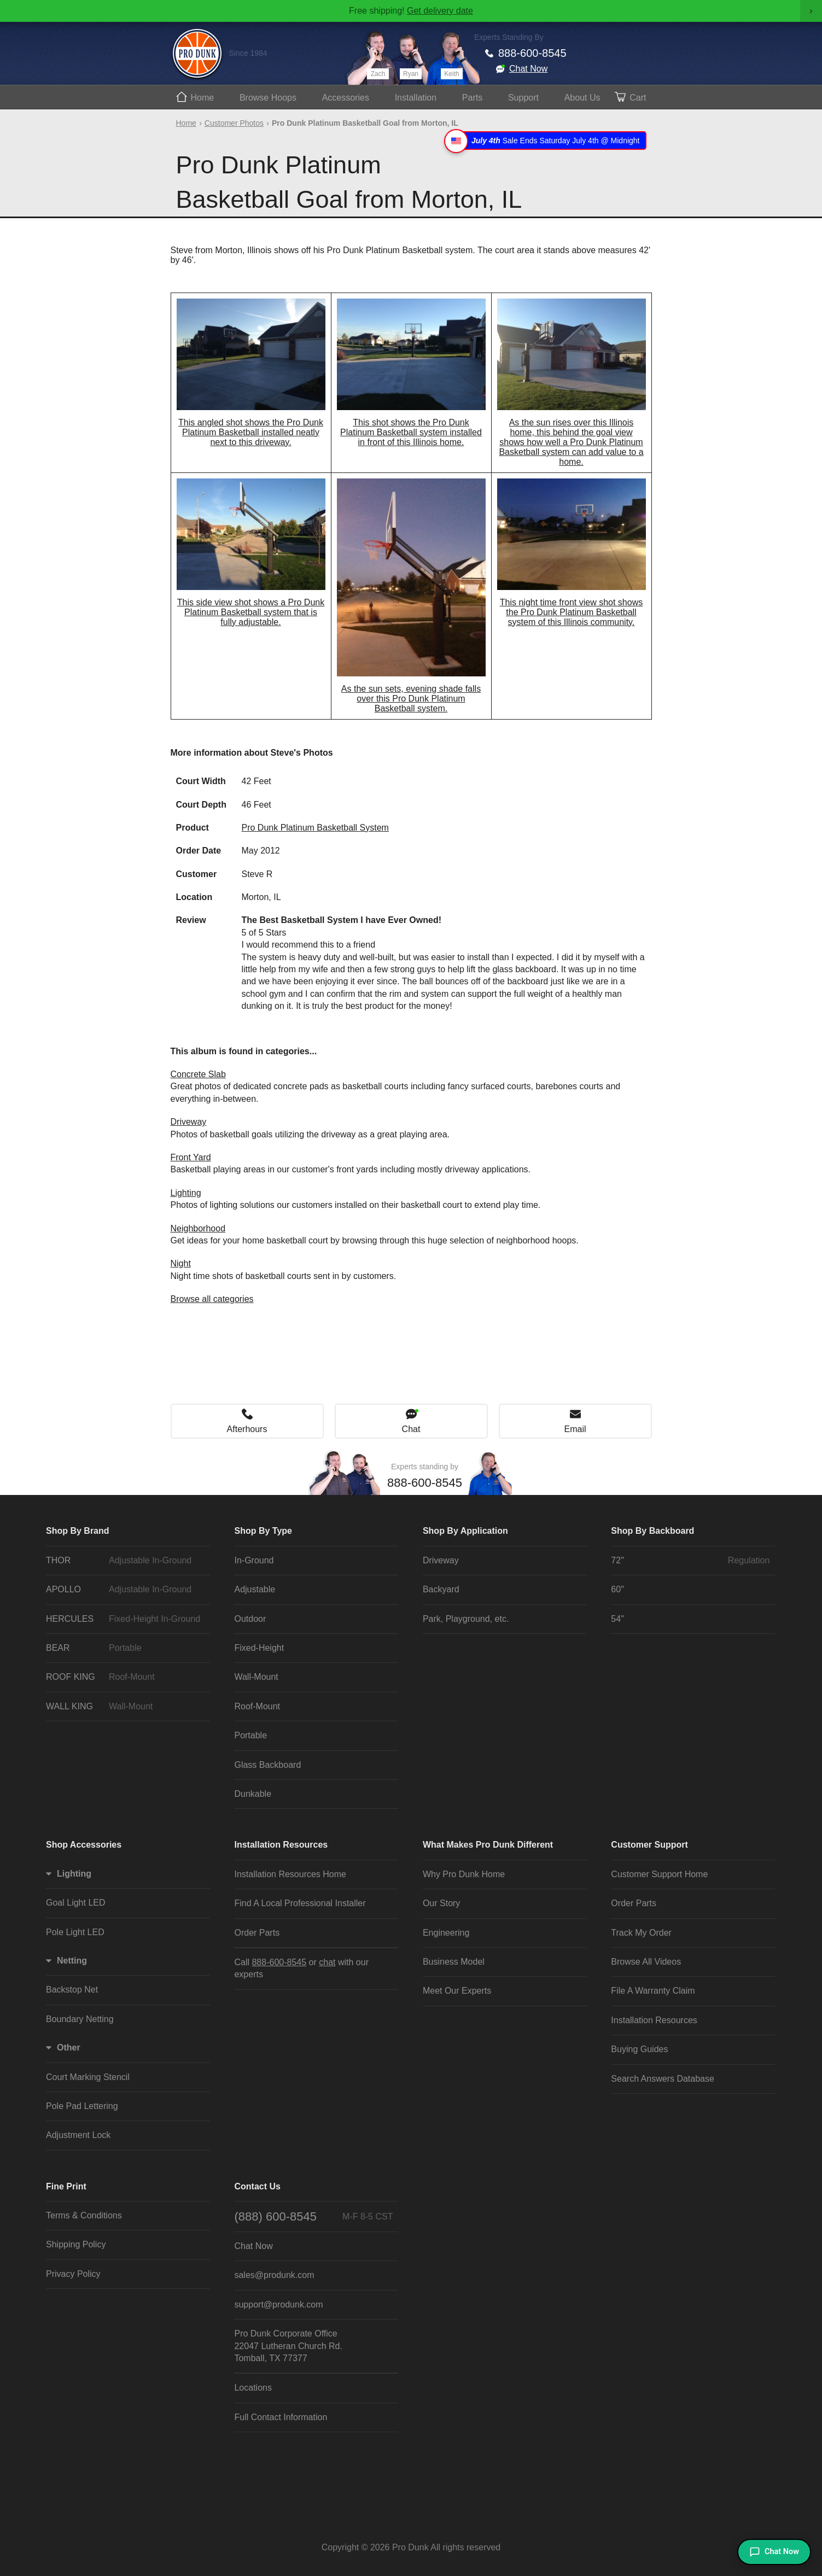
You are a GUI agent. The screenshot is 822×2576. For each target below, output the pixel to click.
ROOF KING (125, 1677)
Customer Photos (234, 123)
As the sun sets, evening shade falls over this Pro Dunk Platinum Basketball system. (411, 698)
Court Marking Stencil (88, 2077)
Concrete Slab (198, 1074)
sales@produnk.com (274, 2275)
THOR (125, 1561)
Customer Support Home (659, 1874)
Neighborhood (198, 1228)
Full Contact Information (280, 2417)
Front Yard (191, 1157)
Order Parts (256, 1932)
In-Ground (253, 1560)
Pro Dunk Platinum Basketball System (315, 827)
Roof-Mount (257, 1706)
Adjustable (254, 1589)
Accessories (345, 97)
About (582, 97)
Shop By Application (465, 1530)
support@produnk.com (278, 2304)
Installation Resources (281, 1844)
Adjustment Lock (78, 2135)
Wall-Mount (256, 1676)
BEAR (125, 1648)
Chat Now (528, 68)
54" (617, 1618)
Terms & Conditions (84, 2215)
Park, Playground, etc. (466, 1618)
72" (690, 1561)
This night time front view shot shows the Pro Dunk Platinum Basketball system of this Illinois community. (571, 612)
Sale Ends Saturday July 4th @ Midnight (547, 140)
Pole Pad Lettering (82, 2106)
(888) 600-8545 (313, 2216)
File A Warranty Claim (653, 1990)
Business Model (454, 1961)
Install (416, 97)
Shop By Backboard (652, 1530)
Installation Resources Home (290, 1874)
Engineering (446, 1932)
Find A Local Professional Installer (299, 1903)
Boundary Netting (80, 2019)
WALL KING (125, 1707)
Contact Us (257, 2186)
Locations (253, 2387)
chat (327, 1962)
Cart (637, 97)
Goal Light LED (76, 1902)
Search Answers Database (662, 2078)
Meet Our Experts (457, 1990)
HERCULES (125, 1619)
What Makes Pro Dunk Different (488, 1844)
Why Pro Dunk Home (464, 1874)
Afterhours (247, 1429)
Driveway (189, 1121)
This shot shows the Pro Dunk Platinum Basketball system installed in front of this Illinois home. (411, 432)
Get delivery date (440, 10)
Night (181, 1263)
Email (575, 1429)
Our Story (441, 1903)
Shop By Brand (77, 1530)
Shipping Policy (76, 2244)
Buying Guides (639, 2049)
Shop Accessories (83, 1844)
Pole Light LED (75, 1932)
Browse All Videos (646, 1961)
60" (617, 1589)
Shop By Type (263, 1530)
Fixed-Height (259, 1647)
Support (523, 97)
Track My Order (641, 1932)
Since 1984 (248, 53)
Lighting (186, 1193)
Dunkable (252, 1793)
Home (202, 97)
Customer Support (649, 1844)
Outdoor (250, 1618)
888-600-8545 (532, 53)
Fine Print (66, 2186)
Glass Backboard (267, 1764)
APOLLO (125, 1590)
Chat (411, 1429)
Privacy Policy (73, 2274)
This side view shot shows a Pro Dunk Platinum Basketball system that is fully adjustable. (250, 612)
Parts (472, 97)
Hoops (268, 97)
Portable (250, 1735)
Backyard (441, 1589)
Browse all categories (212, 1299)
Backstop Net (72, 1989)
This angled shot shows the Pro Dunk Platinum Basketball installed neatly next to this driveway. (250, 432)
